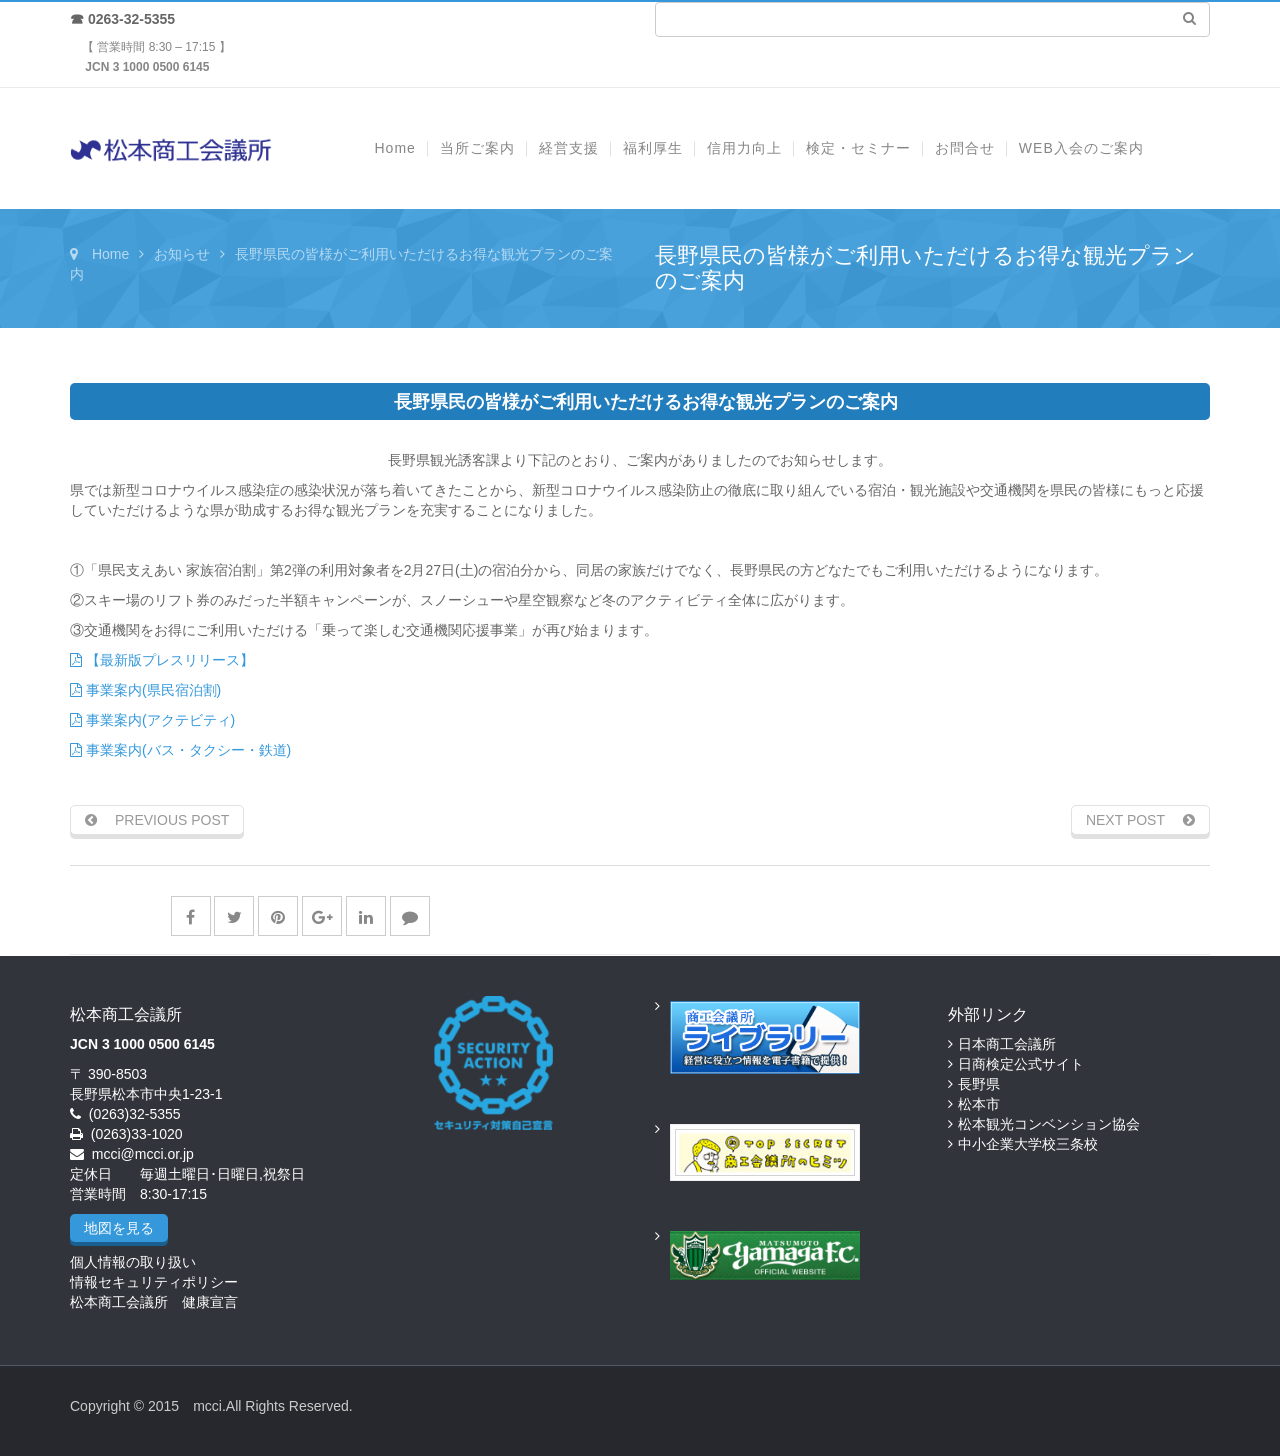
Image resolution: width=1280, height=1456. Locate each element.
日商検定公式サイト (1021, 1064)
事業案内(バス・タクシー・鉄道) (180, 750)
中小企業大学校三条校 (1028, 1144)
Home (110, 254)
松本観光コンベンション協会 (1049, 1124)
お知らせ (182, 254)
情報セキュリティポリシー (154, 1282)
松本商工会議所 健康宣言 (154, 1302)
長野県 (979, 1084)
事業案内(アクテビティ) (152, 720)
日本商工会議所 (1007, 1044)
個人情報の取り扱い (133, 1262)
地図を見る (119, 1228)
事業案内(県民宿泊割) (145, 690)
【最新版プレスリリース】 (162, 660)
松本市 (979, 1104)
